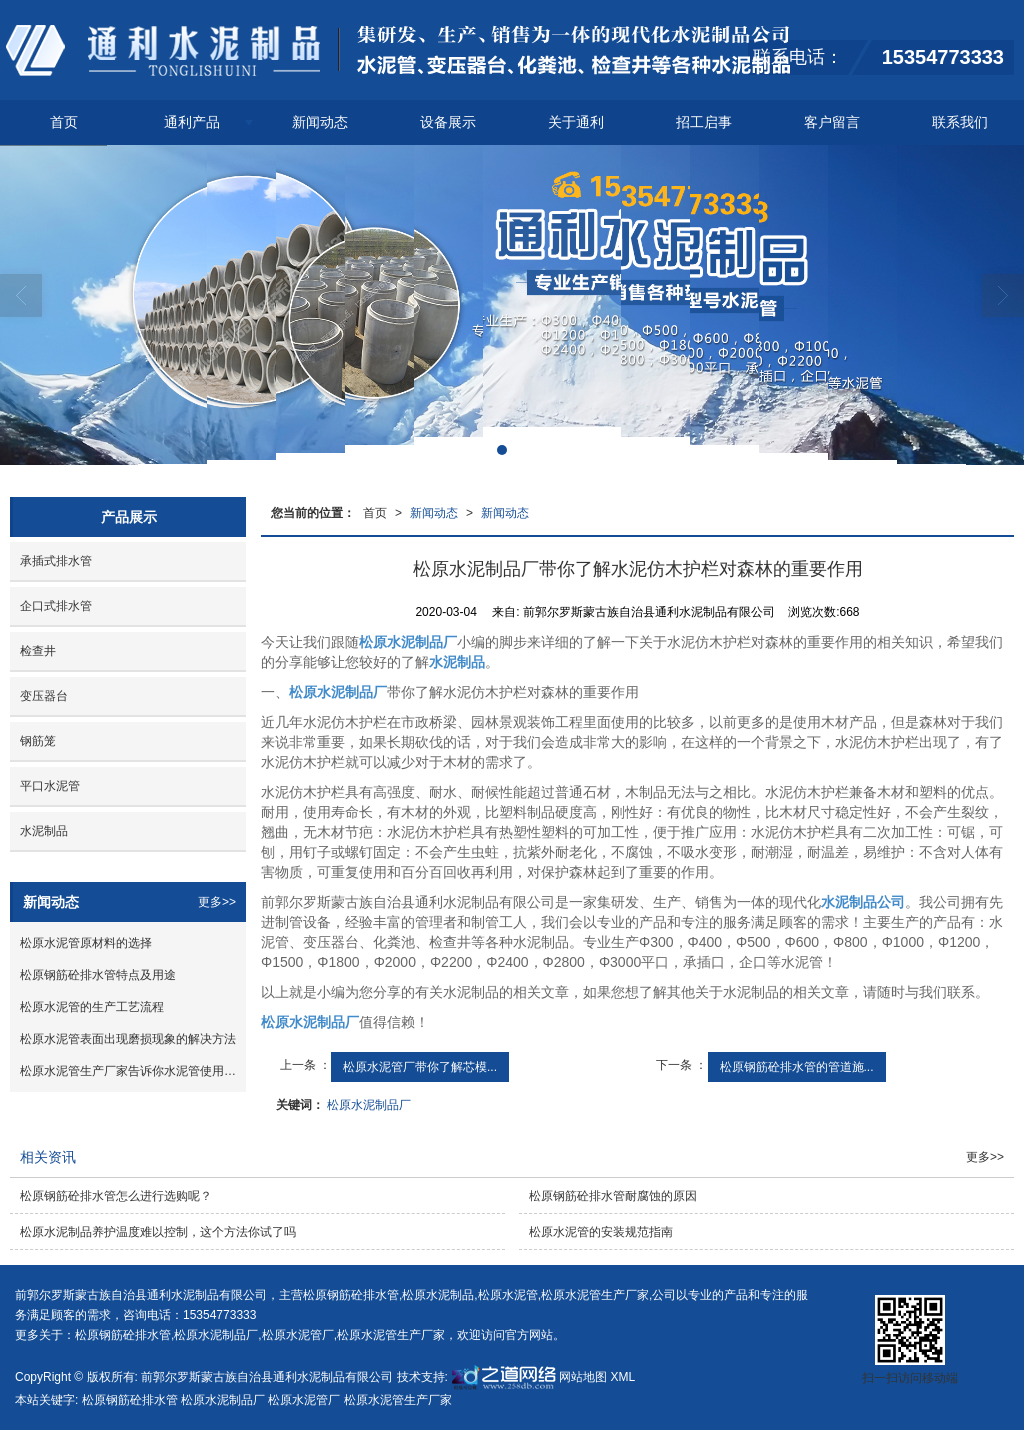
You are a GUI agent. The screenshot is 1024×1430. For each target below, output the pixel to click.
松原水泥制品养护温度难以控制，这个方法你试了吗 (158, 1232)
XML (623, 1377)
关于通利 (576, 122)
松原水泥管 (508, 1295)
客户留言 (832, 122)
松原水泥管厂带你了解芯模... (420, 1067)
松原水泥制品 (438, 1295)
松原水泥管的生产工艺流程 (92, 1007)
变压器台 (44, 696)
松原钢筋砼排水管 (351, 1295)
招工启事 (704, 122)
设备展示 (448, 122)
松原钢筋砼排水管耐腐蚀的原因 (613, 1196)
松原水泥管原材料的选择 (86, 943)
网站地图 (583, 1377)
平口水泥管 (50, 786)
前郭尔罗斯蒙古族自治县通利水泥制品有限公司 (267, 1377)
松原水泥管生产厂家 (595, 1295)
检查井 (38, 651)
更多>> (217, 902)
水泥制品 (44, 831)
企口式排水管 (56, 606)
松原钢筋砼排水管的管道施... (797, 1067)
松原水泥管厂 (298, 1335)
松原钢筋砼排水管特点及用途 (98, 975)
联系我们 (960, 122)
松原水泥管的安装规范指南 (601, 1232)
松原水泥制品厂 (369, 1105)
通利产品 (192, 122)
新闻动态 (320, 122)
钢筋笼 (38, 741)
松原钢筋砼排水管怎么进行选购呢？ (116, 1196)
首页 (64, 122)
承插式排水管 (56, 561)
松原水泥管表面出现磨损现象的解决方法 (128, 1039)
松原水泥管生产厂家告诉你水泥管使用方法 (133, 1071)
